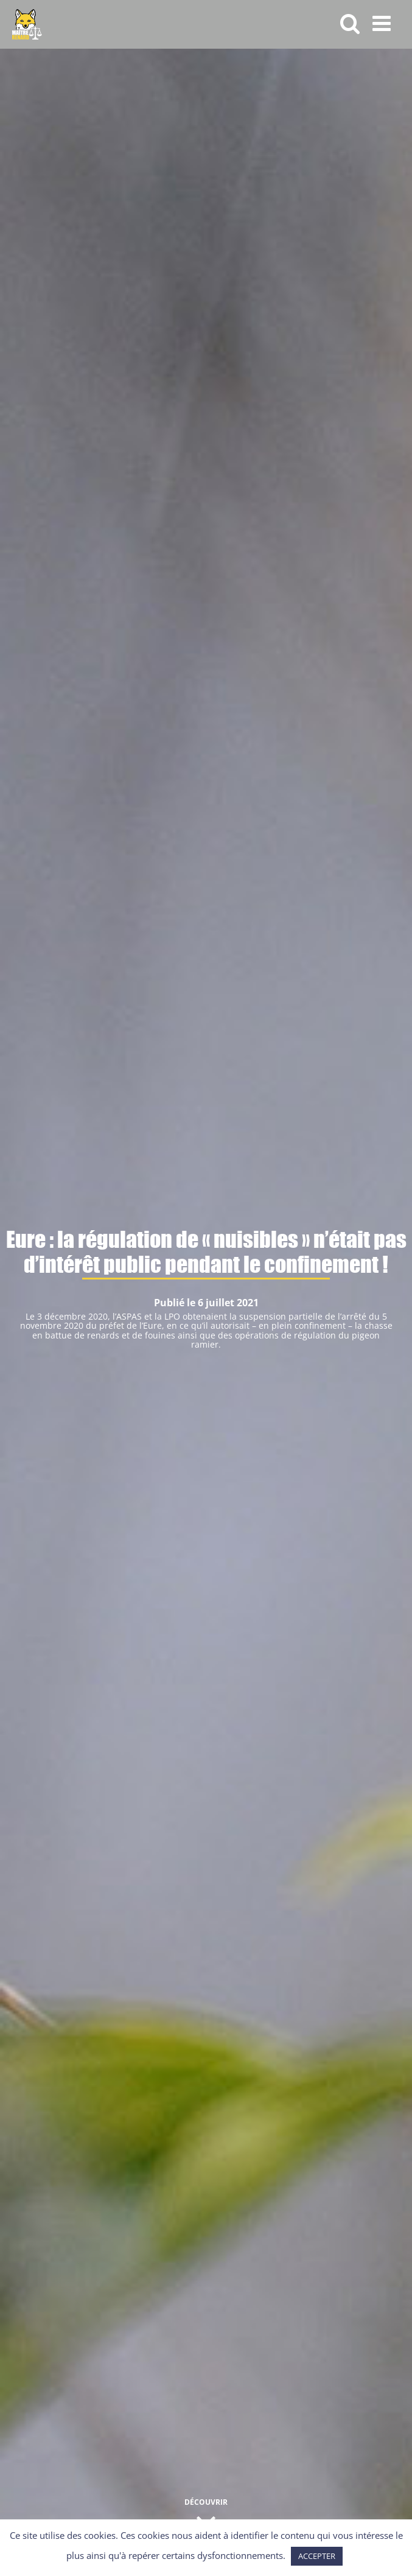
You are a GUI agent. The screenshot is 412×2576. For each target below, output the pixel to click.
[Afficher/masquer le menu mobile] (383, 22)
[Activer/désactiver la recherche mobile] (350, 22)
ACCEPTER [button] (316, 2555)
